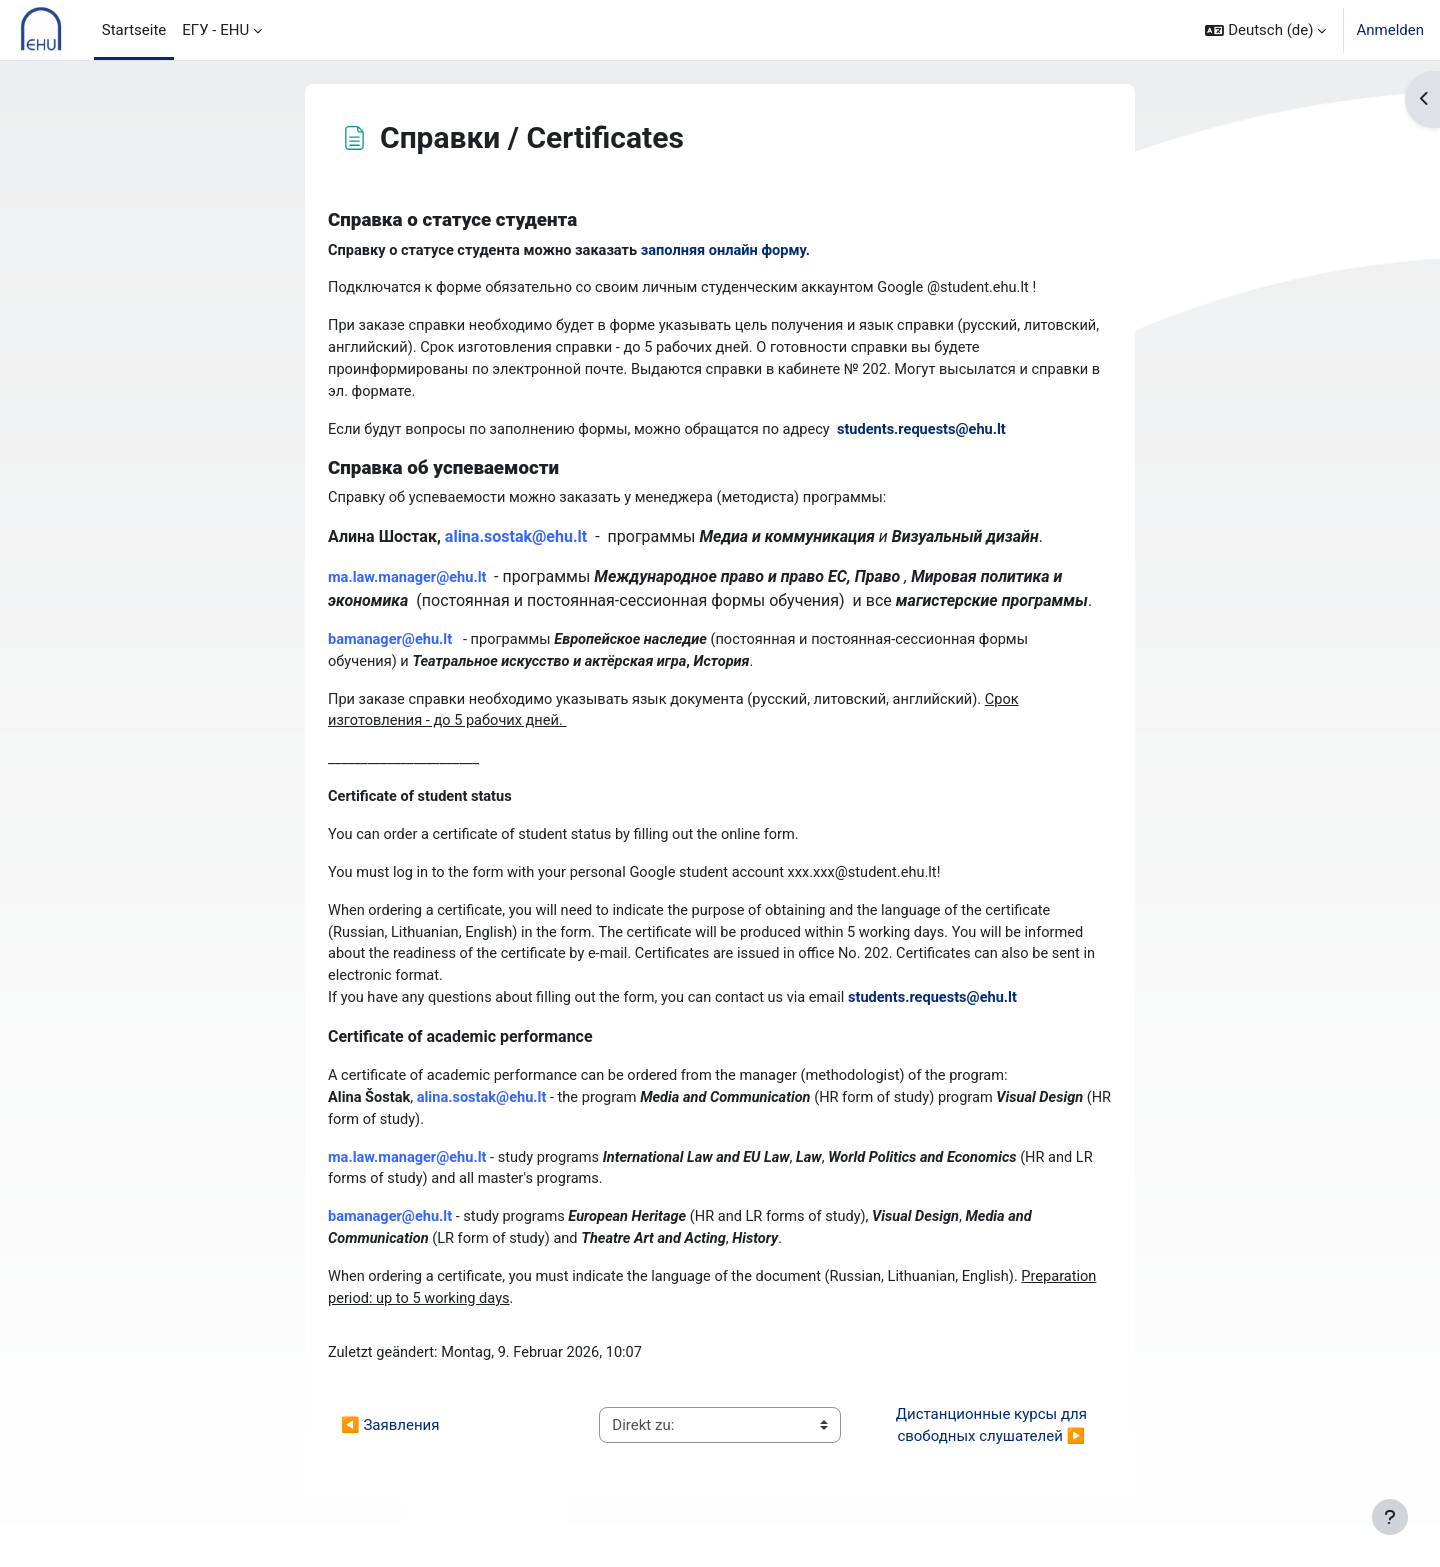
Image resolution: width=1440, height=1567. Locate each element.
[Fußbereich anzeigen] (1390, 1517)
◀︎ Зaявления (390, 1445)
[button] (1265, 30)
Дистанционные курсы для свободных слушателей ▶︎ (993, 1445)
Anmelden (1390, 30)
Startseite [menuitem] (134, 30)
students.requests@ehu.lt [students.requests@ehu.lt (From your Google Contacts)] (939, 434)
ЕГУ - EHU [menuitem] (215, 30)
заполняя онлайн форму (735, 251)
